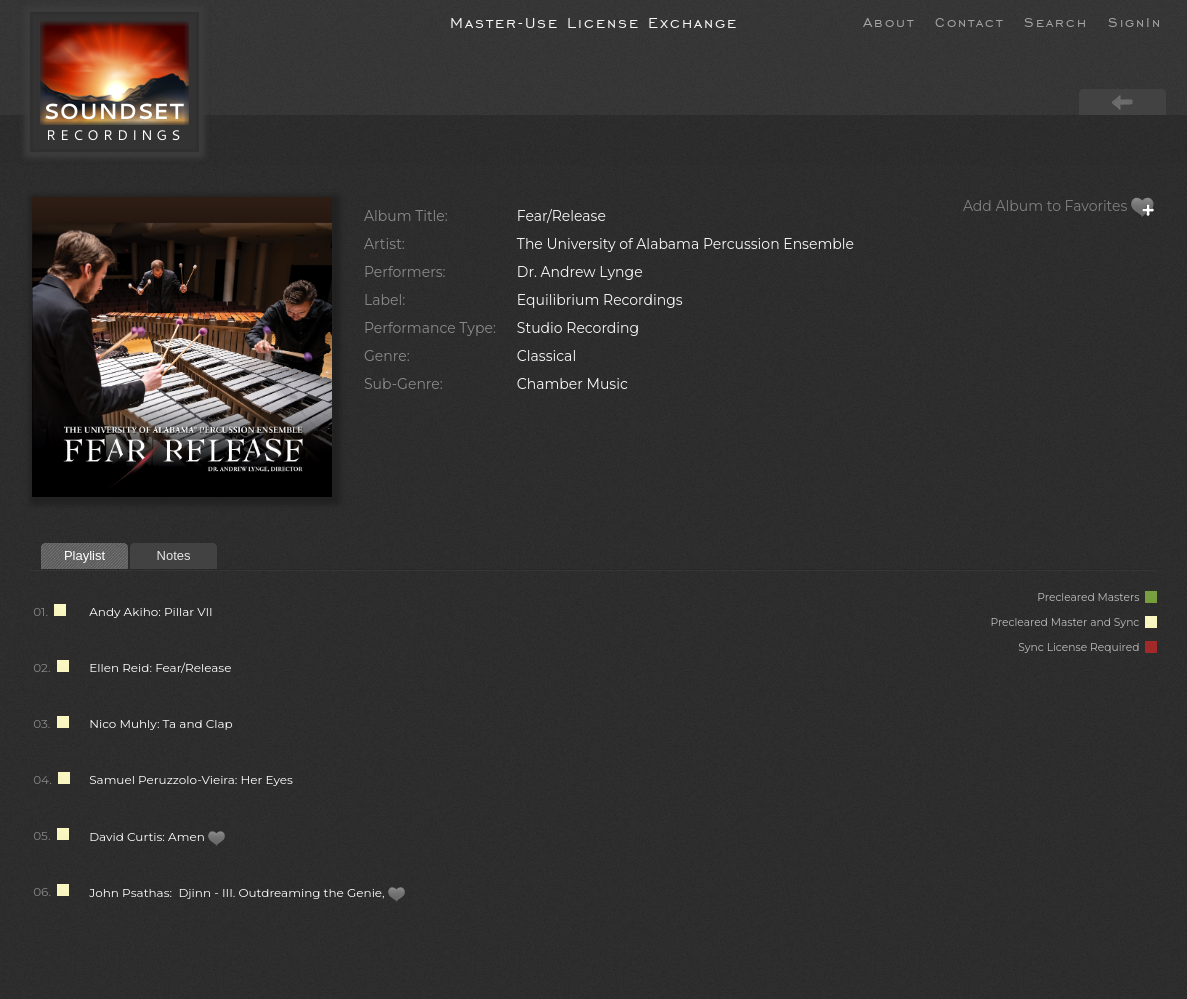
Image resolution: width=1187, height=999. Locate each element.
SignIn (1135, 21)
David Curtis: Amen (157, 836)
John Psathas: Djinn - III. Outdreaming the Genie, (247, 892)
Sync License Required (1087, 647)
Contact (969, 21)
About (889, 21)
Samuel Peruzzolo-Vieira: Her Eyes (191, 779)
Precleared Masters (1097, 597)
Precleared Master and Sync (1073, 622)
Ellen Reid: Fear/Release (160, 667)
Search (1056, 21)
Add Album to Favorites (1059, 206)
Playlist (84, 555)
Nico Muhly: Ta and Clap (161, 723)
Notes (174, 555)
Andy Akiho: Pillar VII (151, 611)
